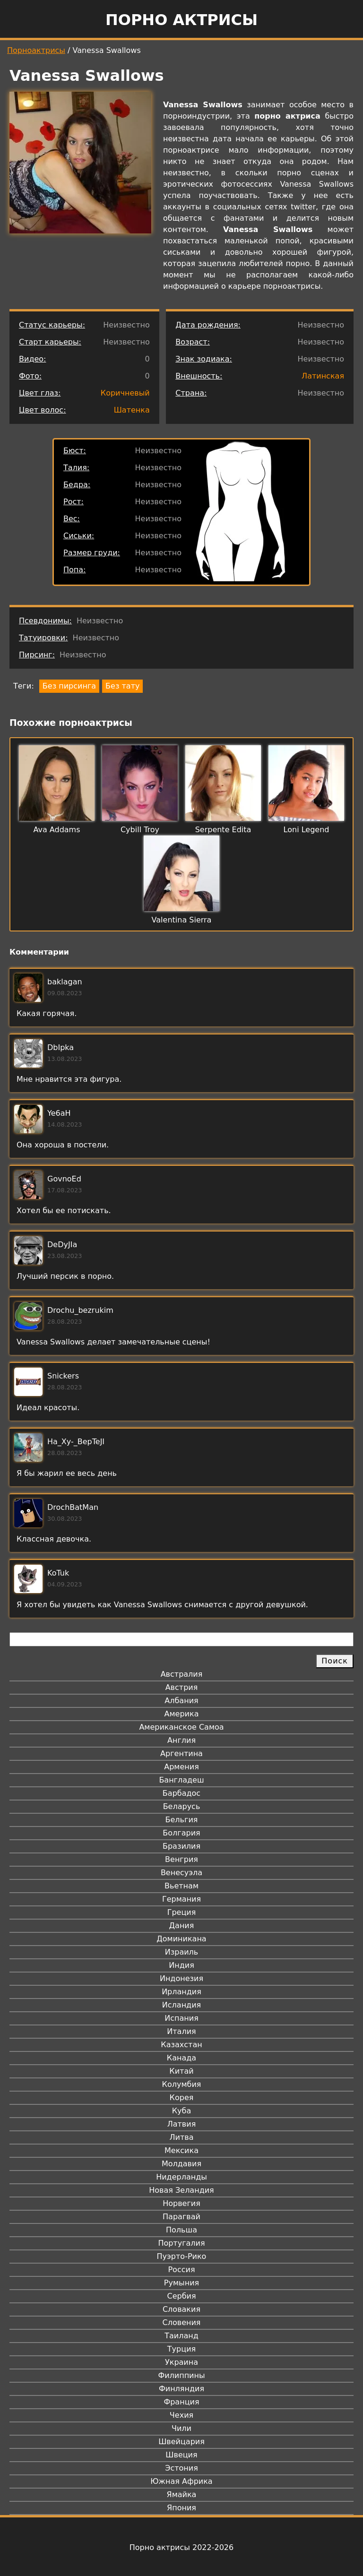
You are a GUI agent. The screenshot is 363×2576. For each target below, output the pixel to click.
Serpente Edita (223, 829)
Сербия (181, 2296)
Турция (181, 2348)
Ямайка (182, 2494)
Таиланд (181, 2335)
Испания (181, 2018)
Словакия (181, 2309)
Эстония (181, 2468)
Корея (182, 2097)
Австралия (182, 1674)
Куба (181, 2110)
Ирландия (181, 1991)
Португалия (181, 2243)
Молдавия (181, 2163)
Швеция (181, 2454)
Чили (181, 2428)
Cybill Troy (140, 829)
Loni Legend (306, 829)
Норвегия (181, 2203)
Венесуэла (181, 1872)
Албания (181, 1700)
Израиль (182, 1951)
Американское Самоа (181, 1727)
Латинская (323, 375)
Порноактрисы (36, 50)
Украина (181, 2362)
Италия (181, 2031)
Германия (181, 1899)
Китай (181, 2071)
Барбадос (181, 1793)
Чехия (181, 2415)
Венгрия (181, 1859)
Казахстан (181, 2044)
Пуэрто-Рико (182, 2256)
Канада (181, 2057)
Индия (181, 1965)
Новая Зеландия (181, 2190)
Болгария (181, 1832)
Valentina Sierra (182, 919)
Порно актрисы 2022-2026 (181, 2547)
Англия (181, 1740)
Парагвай (181, 2216)
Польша (181, 2229)
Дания (181, 1925)
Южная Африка (181, 2481)
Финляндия (181, 2388)
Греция (181, 1912)
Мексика (181, 2150)
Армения (181, 1766)
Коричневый (125, 392)
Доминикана (181, 1938)
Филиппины (181, 2375)
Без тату (122, 685)
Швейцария (181, 2441)
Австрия (181, 1687)
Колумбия (181, 2084)
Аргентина (181, 1753)
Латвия (181, 2123)
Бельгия (181, 1819)
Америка (181, 1713)
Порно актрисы (181, 20)
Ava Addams (56, 829)
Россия (181, 2269)
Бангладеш (181, 1779)
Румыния (181, 2282)
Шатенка (132, 409)
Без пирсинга (69, 685)
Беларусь (181, 1806)
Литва (182, 2137)
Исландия (181, 2004)
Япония (181, 2507)
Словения (182, 2322)
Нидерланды (181, 2176)
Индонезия (181, 1978)
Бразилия (181, 1846)
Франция (181, 2401)
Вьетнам (181, 1885)
